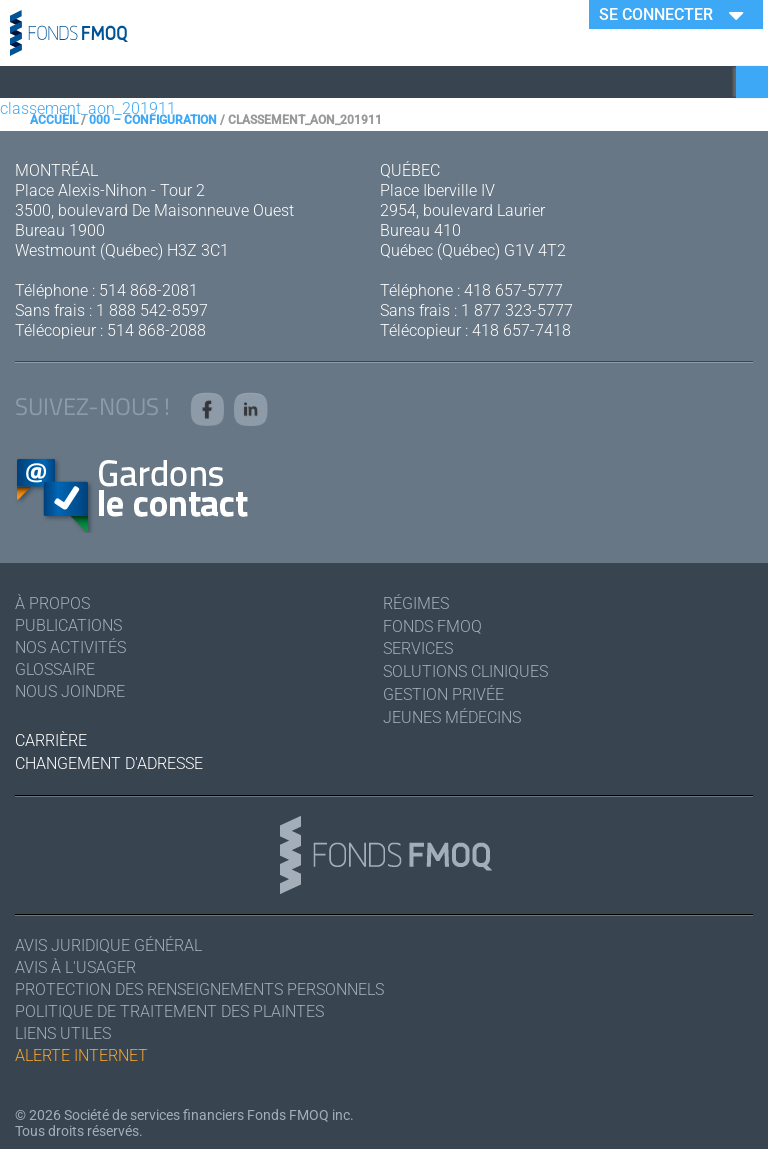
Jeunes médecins (452, 717)
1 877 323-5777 (517, 310)
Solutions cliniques (465, 671)
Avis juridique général (108, 946)
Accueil (54, 120)
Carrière (51, 740)
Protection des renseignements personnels (199, 990)
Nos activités (70, 647)
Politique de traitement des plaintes (169, 1012)
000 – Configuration (153, 120)
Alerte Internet (81, 1056)
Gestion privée (443, 694)
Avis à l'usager (75, 968)
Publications (68, 625)
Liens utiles (63, 1034)
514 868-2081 (148, 290)
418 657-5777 (513, 290)
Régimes (416, 603)
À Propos (52, 603)
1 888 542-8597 (152, 310)
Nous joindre (70, 691)
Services (418, 649)
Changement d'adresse (109, 763)
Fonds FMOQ (432, 626)
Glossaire (55, 669)
